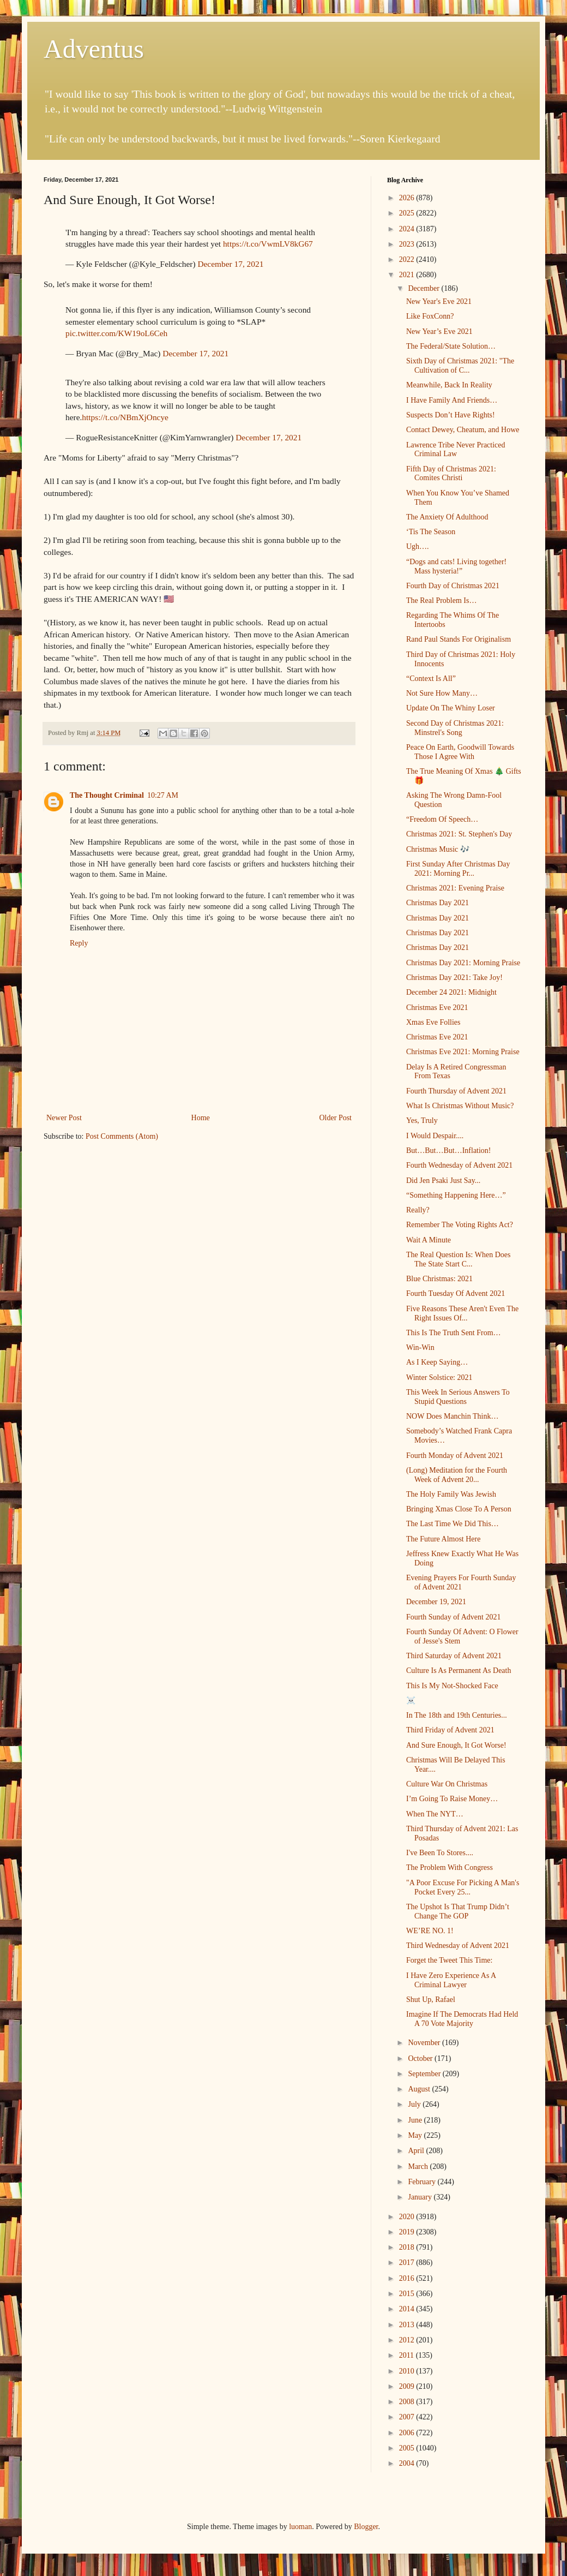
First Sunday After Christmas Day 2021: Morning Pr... (458, 868)
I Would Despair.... (434, 1136)
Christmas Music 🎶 (437, 849)
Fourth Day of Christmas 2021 (452, 586)
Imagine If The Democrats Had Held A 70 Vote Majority (462, 2019)
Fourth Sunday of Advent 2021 (453, 1617)
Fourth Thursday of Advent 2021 (456, 1091)
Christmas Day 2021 (437, 903)
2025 (408, 213)
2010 (408, 2371)
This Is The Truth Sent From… (453, 1333)
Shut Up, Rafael (430, 1999)
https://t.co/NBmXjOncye (125, 417)
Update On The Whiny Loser (450, 708)
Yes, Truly (422, 1120)
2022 (408, 259)
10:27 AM (162, 795)
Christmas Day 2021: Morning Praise (463, 963)
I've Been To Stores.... (439, 1853)
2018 (408, 2247)
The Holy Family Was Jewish (451, 1494)
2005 (408, 2448)
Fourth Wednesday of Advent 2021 (459, 1165)
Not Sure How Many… (442, 693)
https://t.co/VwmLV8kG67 (268, 243)
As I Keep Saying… (437, 1362)
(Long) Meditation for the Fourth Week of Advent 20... (456, 1475)
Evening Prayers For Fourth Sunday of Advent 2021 (461, 1582)
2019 (408, 2232)
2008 (408, 2402)
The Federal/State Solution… (451, 346)
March (419, 2166)
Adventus (94, 48)
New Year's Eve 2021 (439, 301)
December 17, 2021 (230, 263)
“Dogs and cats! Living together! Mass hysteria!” (456, 566)
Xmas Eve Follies (433, 1022)
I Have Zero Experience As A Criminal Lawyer (451, 1980)
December (424, 288)
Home (200, 1118)
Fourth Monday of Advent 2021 (454, 1455)
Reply (79, 943)
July (415, 2104)
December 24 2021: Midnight (451, 992)
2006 (408, 2433)
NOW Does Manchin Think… (452, 1416)
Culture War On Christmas (446, 1784)
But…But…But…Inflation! (448, 1150)
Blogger (366, 2527)
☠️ (410, 1700)
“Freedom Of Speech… (442, 819)
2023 (408, 244)
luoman (300, 2527)
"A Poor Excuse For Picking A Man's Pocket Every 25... (462, 1887)
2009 (408, 2386)
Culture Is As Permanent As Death (458, 1670)
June (416, 2120)
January (420, 2197)
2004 (408, 2463)
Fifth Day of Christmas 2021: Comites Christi (451, 473)
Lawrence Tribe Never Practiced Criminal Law (455, 449)
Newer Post (64, 1118)
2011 (407, 2355)
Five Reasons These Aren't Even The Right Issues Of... (462, 1313)
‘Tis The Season (430, 532)
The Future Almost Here (443, 1539)
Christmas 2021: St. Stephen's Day (459, 834)
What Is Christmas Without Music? (460, 1106)
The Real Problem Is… (441, 600)
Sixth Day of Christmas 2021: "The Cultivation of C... (460, 365)
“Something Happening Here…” (456, 1195)
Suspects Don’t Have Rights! (450, 415)
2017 (408, 2262)
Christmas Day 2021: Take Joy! (454, 977)
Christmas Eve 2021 (437, 1007)
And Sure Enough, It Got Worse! (456, 1745)
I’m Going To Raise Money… (452, 1799)
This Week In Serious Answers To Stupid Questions (458, 1397)
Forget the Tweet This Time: (449, 1960)
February (422, 2182)
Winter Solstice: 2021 (439, 1377)
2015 (408, 2294)
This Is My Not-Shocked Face (452, 1686)
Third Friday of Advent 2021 (450, 1730)
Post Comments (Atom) (122, 1136)
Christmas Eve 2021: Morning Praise (463, 1052)
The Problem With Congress (449, 1867)
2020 (408, 2217)
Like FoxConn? (430, 316)
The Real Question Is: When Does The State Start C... (458, 1259)
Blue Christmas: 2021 (439, 1279)
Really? (418, 1210)
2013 (408, 2325)
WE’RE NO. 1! (430, 1931)
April (417, 2151)
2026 (408, 198)
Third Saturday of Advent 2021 (454, 1656)
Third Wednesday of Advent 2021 (457, 1945)
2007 (408, 2417)
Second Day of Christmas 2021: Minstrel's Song (455, 728)
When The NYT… (434, 1814)
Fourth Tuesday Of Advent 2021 (455, 1293)
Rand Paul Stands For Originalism (458, 639)
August (420, 2089)
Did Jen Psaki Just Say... (443, 1180)
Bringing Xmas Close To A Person (458, 1509)
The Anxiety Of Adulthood (447, 517)
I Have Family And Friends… (451, 400)
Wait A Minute (428, 1240)
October (421, 2058)
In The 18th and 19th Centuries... (456, 1715)
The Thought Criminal (107, 795)
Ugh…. (417, 546)
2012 (408, 2340)
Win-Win (420, 1347)
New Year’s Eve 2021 (439, 331)
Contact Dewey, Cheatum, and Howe (462, 430)
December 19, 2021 (436, 1602)
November (425, 2043)
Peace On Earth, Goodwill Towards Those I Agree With (460, 752)
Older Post (335, 1118)
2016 (408, 2278)
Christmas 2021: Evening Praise (455, 888)
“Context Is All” (431, 678)
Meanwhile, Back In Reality (449, 385)
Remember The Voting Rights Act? (459, 1225)
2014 (408, 2309)
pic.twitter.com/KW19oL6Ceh (116, 333)
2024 (408, 229)
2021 (408, 275)
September (425, 2074)
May (416, 2135)
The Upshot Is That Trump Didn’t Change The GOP (457, 1911)
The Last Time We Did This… (452, 1524)
